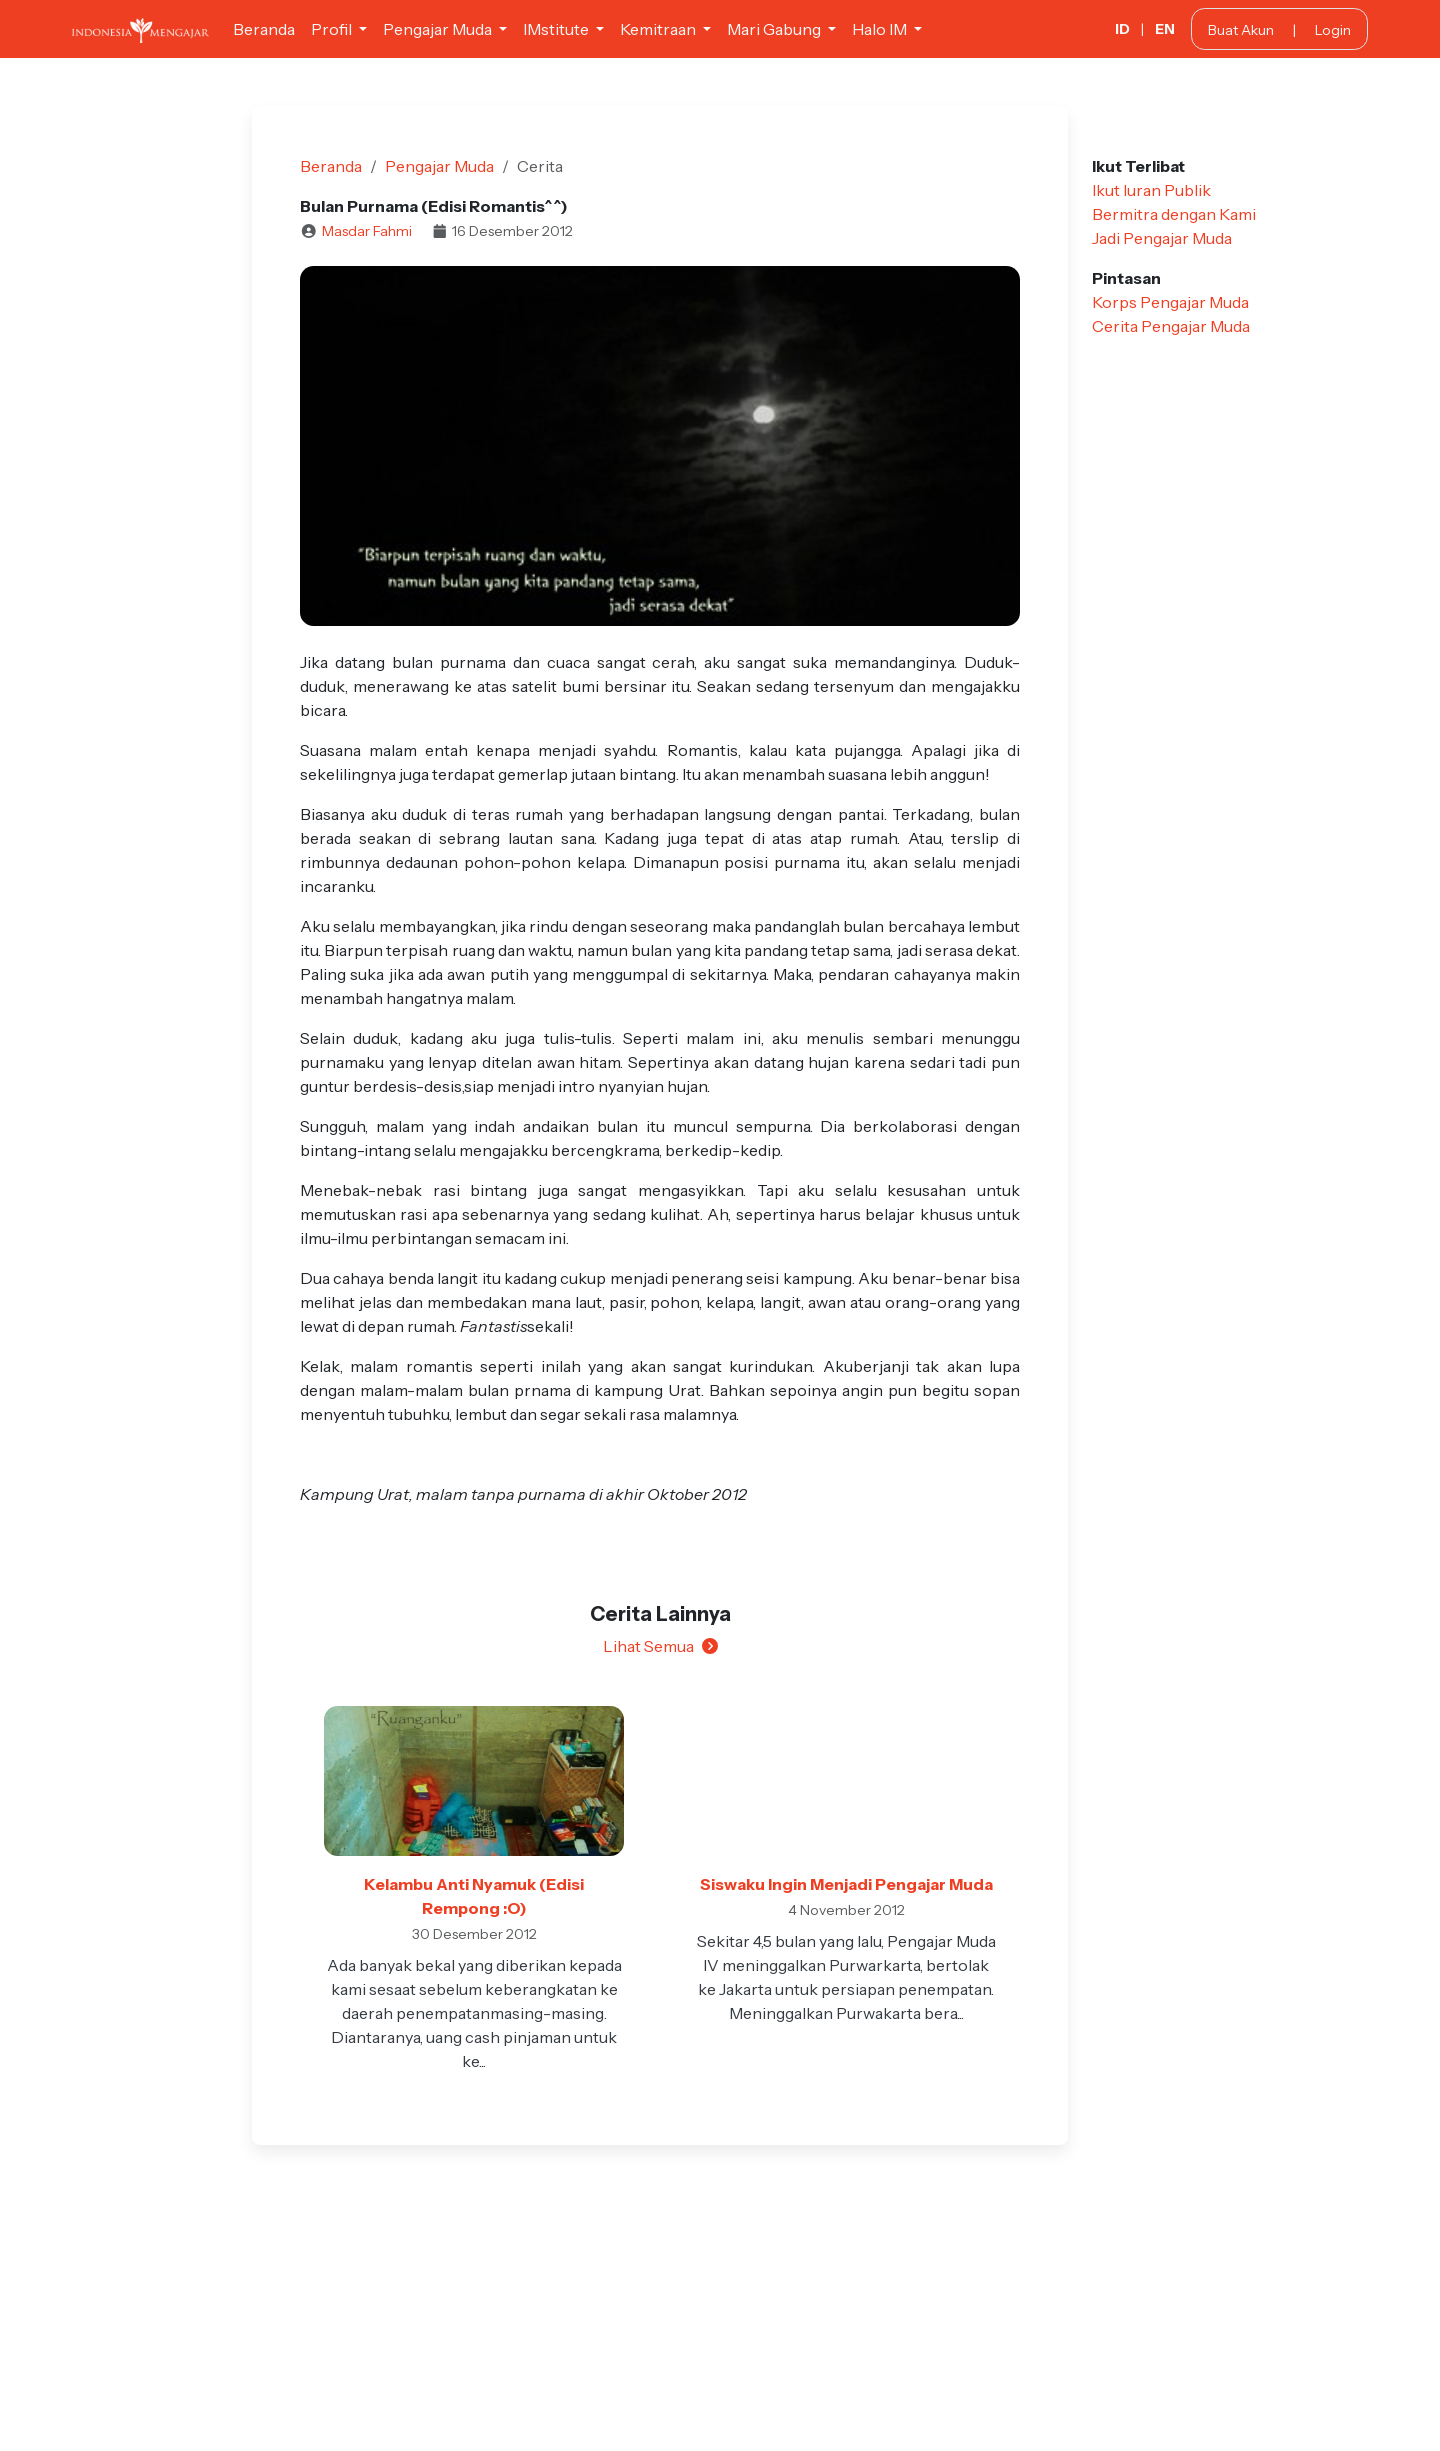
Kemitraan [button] (659, 29)
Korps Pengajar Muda (1170, 302)
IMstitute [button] (557, 29)
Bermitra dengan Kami (1174, 214)
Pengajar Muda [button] (439, 29)
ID (1122, 29)
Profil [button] (333, 29)
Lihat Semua (660, 1646)
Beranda (264, 29)
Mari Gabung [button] (775, 29)
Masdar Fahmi (367, 231)
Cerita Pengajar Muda (1171, 326)
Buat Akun (1241, 30)
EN (1165, 29)
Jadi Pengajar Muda (1162, 238)
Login (1333, 30)
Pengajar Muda (439, 166)
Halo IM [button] (881, 29)
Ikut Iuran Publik (1151, 190)
